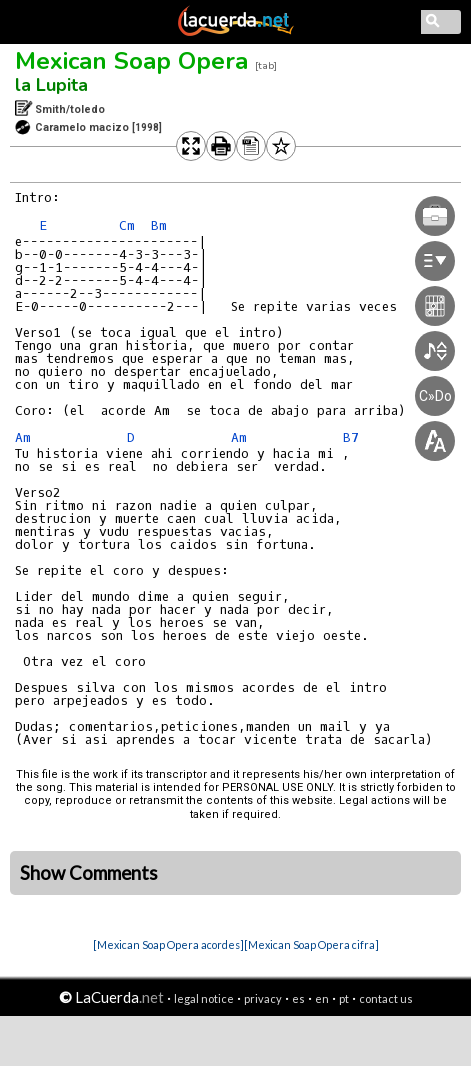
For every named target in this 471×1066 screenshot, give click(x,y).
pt (344, 998)
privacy (263, 998)
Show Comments (89, 873)
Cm (127, 225)
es (298, 998)
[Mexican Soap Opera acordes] (168, 944)
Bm (159, 225)
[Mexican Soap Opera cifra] (311, 944)
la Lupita (51, 85)
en (322, 998)
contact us (386, 998)
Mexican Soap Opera (131, 61)
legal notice (204, 998)
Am (23, 437)
